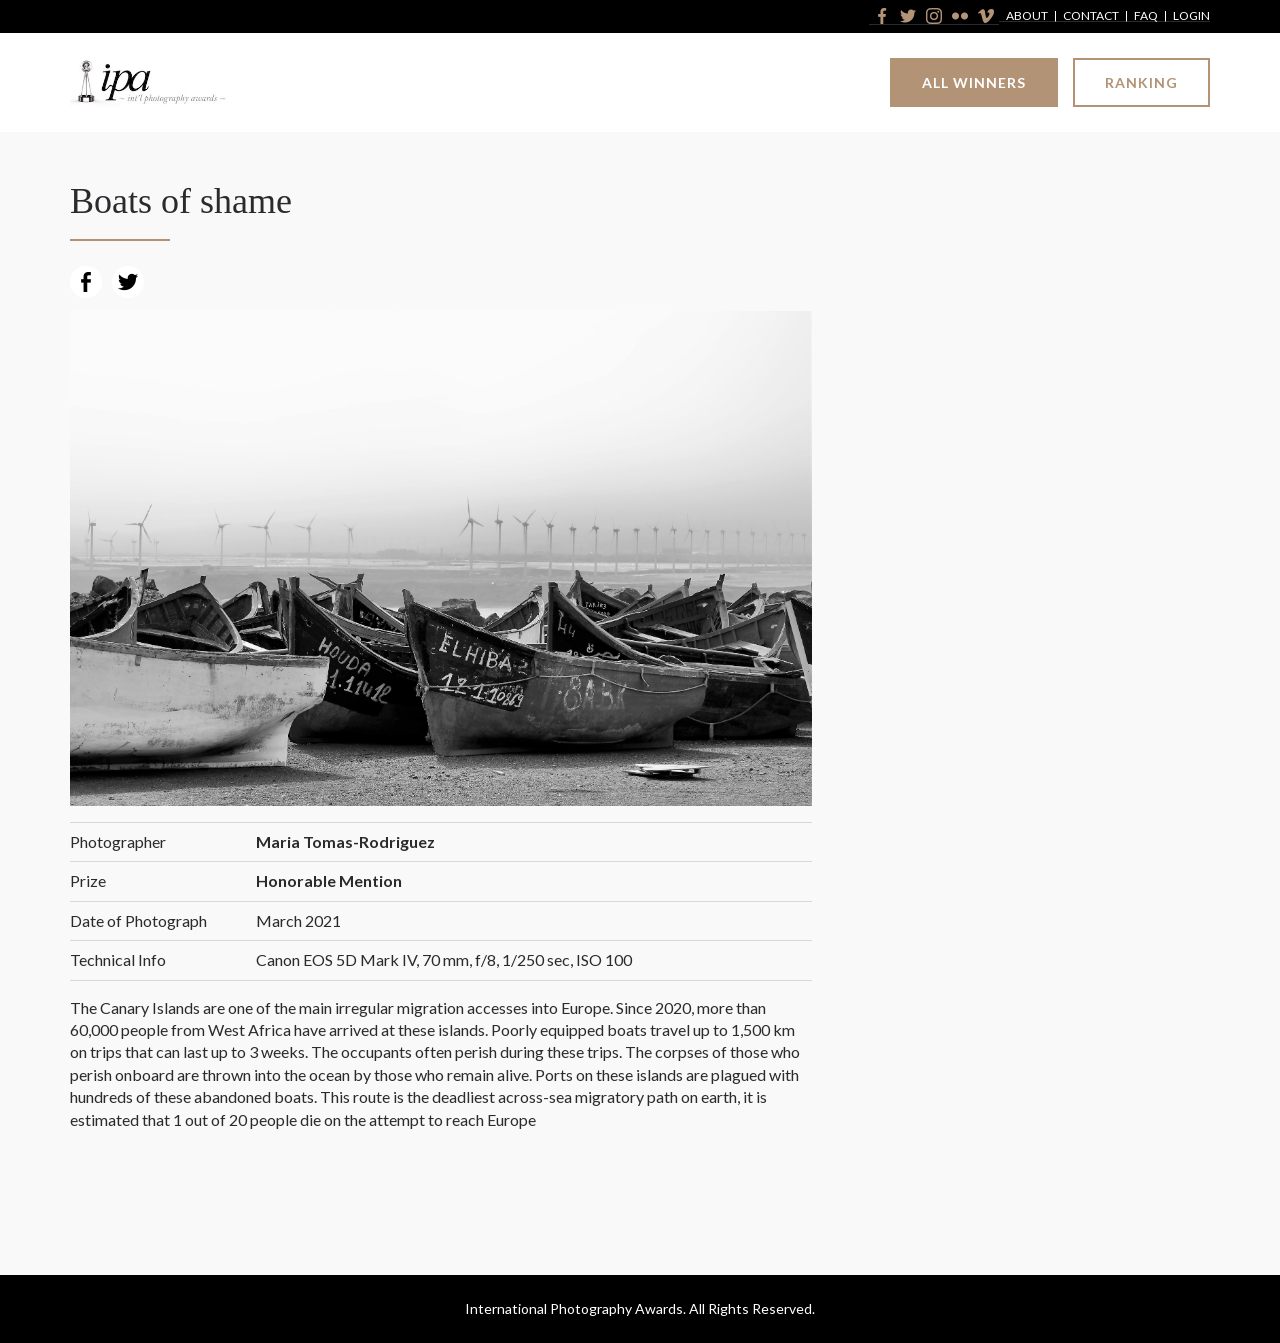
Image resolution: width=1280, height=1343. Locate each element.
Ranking (1141, 82)
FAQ (1146, 16)
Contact (1091, 16)
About (1027, 16)
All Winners (974, 82)
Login (1191, 16)
